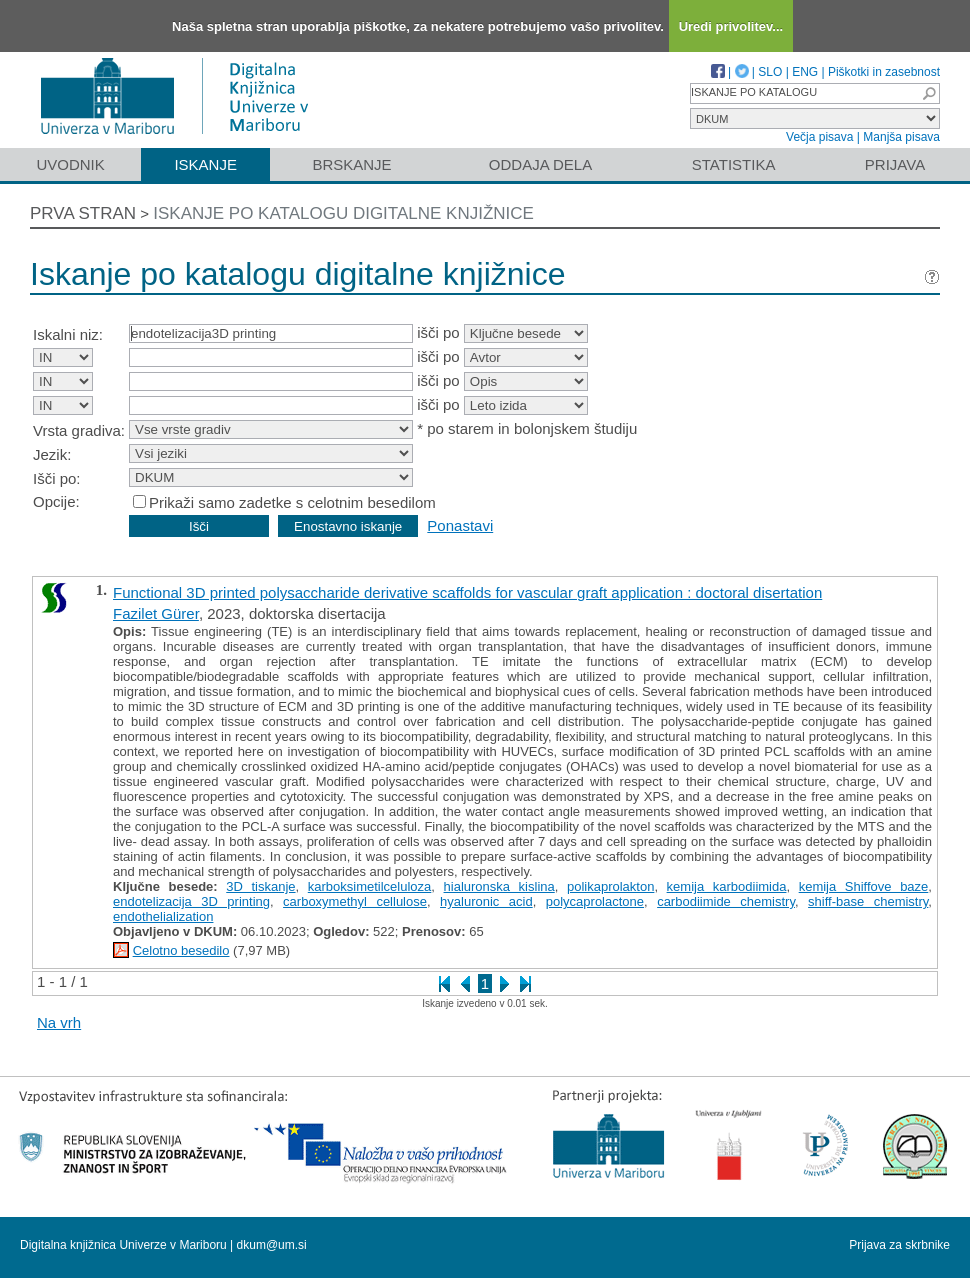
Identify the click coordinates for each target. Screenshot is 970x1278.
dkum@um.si (272, 1245)
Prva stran (83, 213)
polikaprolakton (610, 886)
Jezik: (52, 454)
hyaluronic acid (486, 901)
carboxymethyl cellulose (355, 901)
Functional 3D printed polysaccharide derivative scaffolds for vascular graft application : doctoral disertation (467, 592)
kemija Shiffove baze (864, 886)
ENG (805, 72)
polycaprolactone (595, 901)
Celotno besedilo (181, 950)
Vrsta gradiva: (79, 430)
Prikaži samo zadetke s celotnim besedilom (292, 502)
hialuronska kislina (499, 886)
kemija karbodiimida (727, 886)
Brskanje (351, 164)
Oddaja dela (540, 164)
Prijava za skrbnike (899, 1245)
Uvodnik (70, 164)
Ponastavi (460, 525)
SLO (770, 72)
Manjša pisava (901, 137)
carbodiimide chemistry (726, 901)
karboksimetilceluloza (370, 886)
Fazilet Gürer (156, 613)
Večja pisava (819, 137)
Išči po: (57, 478)
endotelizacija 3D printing (191, 901)
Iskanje (205, 164)
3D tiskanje (260, 886)
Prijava (895, 164)
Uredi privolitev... (731, 26)
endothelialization (163, 916)
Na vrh (59, 1022)
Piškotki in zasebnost (884, 72)
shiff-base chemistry (868, 901)
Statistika (734, 164)
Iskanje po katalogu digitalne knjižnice (343, 213)
